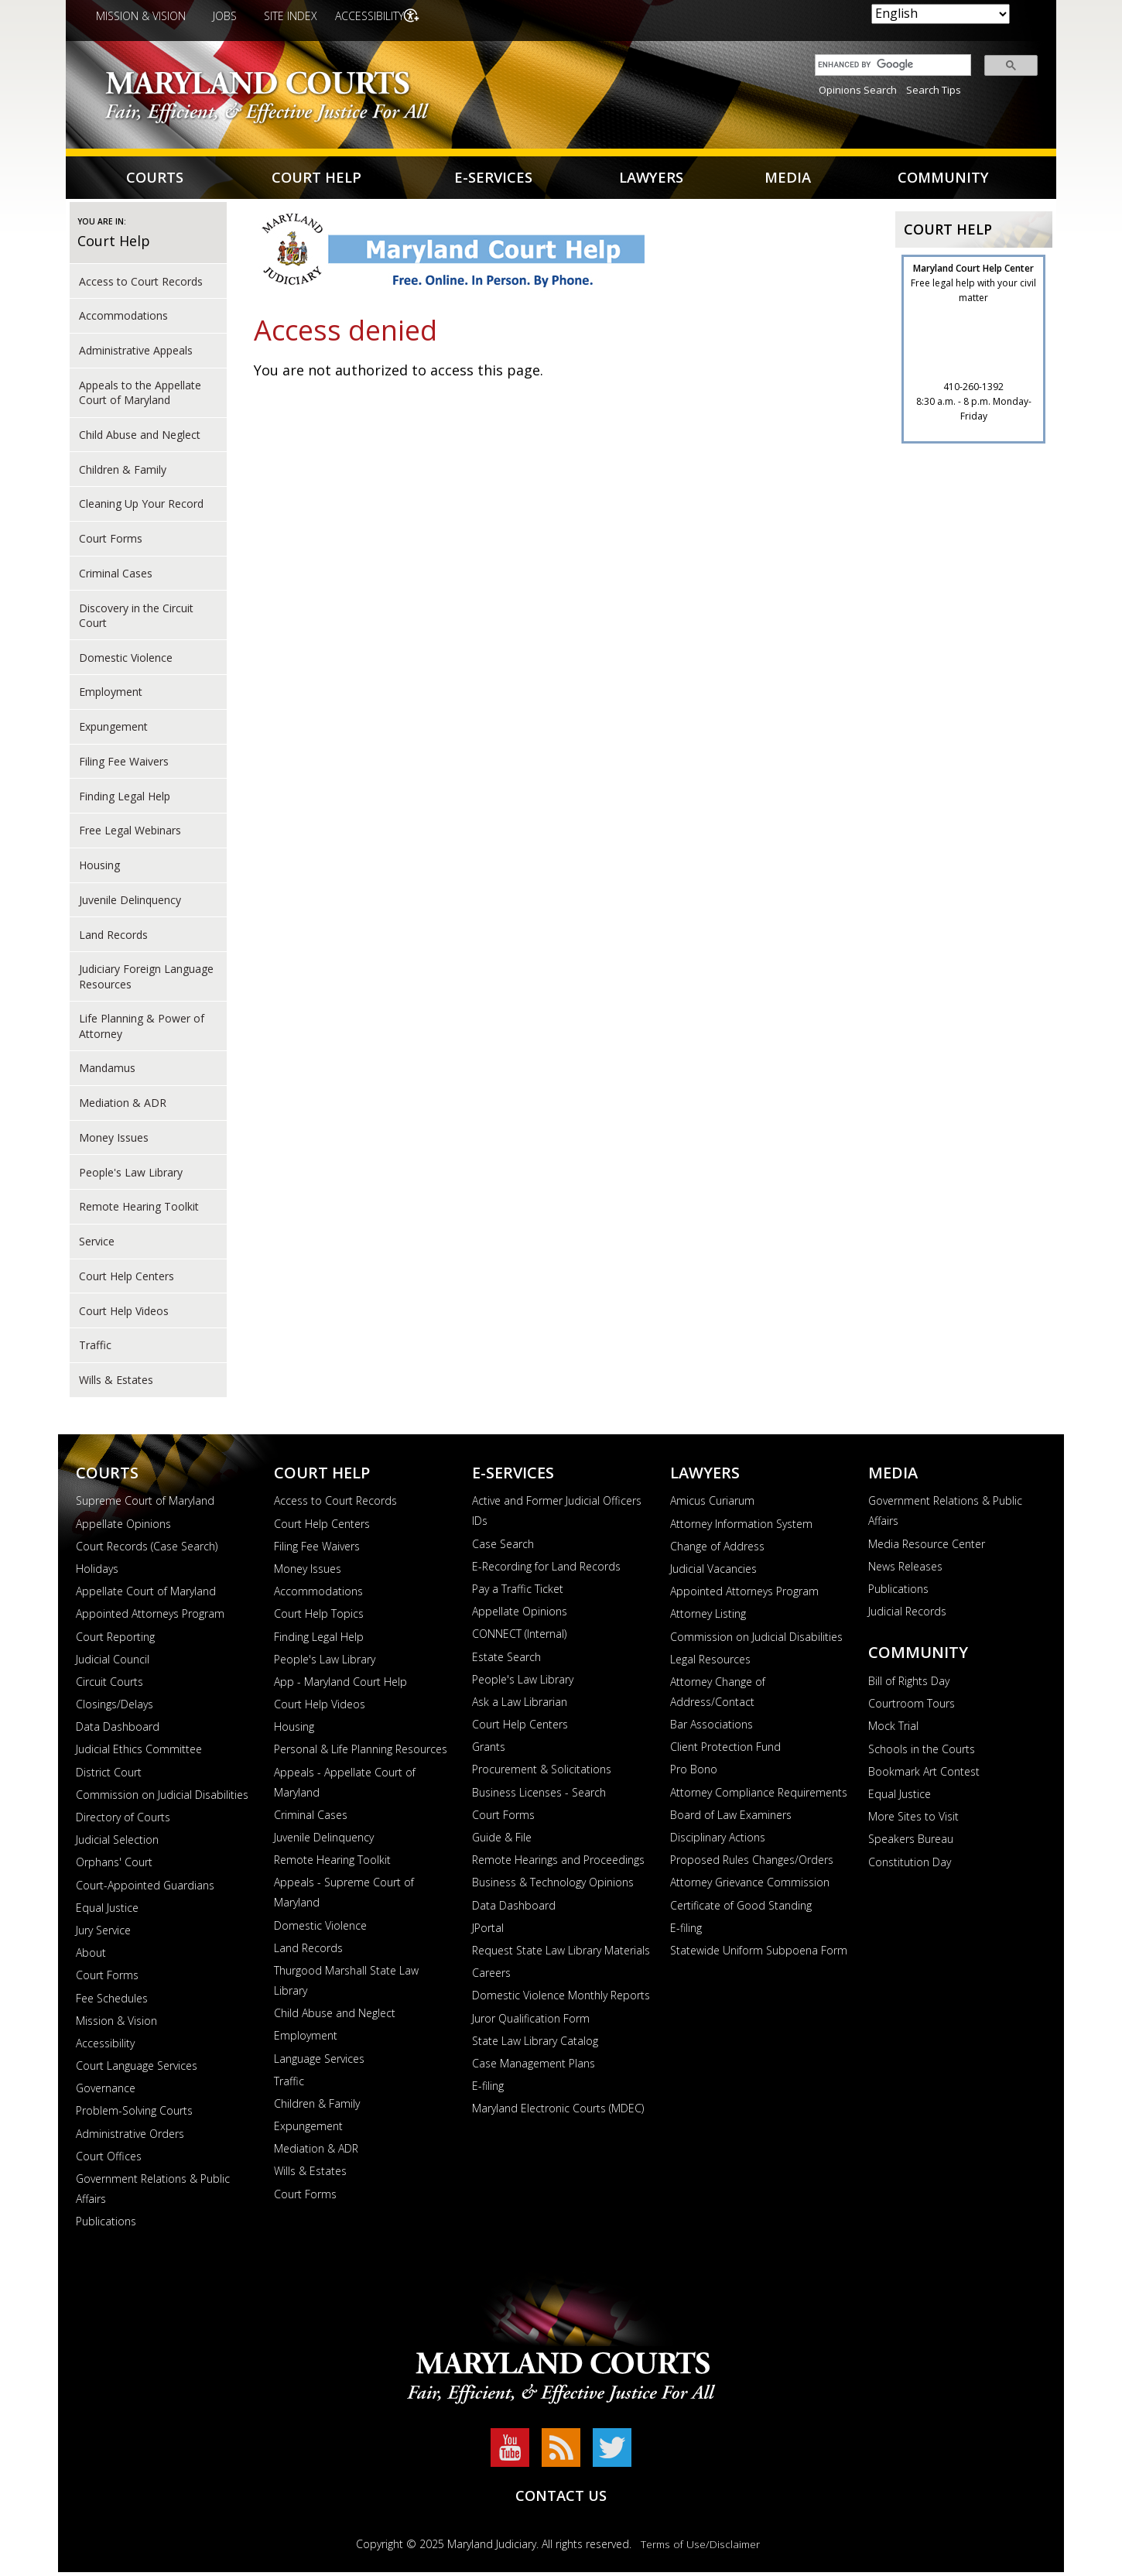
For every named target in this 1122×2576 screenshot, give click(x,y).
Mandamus (107, 1071)
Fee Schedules (112, 2001)
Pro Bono (693, 1773)
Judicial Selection (117, 1843)
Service (97, 1245)
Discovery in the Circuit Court (136, 618)
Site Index (290, 16)
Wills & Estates (116, 1383)
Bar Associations (711, 1728)
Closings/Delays (114, 1708)
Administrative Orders (130, 2137)
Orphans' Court (114, 1865)
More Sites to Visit (913, 1820)
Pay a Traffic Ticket (517, 1592)
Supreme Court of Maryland (145, 1504)
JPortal (488, 1931)
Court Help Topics (319, 1617)
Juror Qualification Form (531, 2021)
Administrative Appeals (136, 354)
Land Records (113, 937)
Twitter (612, 2451)
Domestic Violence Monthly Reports (561, 1999)
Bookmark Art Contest (924, 1775)
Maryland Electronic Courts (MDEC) (558, 2112)
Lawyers (650, 179)
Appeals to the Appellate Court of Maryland (140, 396)
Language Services (319, 2061)
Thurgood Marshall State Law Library (346, 1984)
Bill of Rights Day (908, 1684)
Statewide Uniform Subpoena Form (758, 1954)
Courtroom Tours (911, 1707)
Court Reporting (115, 1639)
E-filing (488, 2089)
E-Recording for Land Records (546, 1570)
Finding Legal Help (124, 799)
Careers (491, 1976)
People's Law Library (324, 1663)
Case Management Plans (533, 2067)
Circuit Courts (109, 1685)
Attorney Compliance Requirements (758, 1796)
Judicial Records (907, 1615)
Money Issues (114, 1141)
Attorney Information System (741, 1527)
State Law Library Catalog (535, 2044)
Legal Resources (710, 1663)
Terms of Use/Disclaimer (700, 2547)
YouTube (510, 2451)
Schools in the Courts (921, 1752)
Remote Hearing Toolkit (139, 1210)
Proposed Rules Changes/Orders (751, 1863)
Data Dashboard (117, 1730)
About (91, 1956)
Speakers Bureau (910, 1842)
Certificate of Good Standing (741, 1909)
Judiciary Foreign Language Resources (146, 980)
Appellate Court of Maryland (146, 1595)
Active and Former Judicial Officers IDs (556, 1514)
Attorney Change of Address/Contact (717, 1695)
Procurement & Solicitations (541, 1773)
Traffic (95, 1348)
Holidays (97, 1572)
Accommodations (123, 319)
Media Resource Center (926, 1547)
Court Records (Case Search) (146, 1550)
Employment (110, 695)
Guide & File (502, 1841)
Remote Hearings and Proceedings (558, 1863)
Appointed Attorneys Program (150, 1617)
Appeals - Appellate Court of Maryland (345, 1786)
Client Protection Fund (725, 1750)
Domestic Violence (126, 660)
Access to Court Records (141, 284)
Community (942, 179)
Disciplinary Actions (717, 1841)
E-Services (492, 179)
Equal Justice (107, 1911)
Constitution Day (909, 1865)
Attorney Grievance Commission (750, 1886)
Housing (99, 869)
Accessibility (372, 16)
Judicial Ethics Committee (139, 1752)
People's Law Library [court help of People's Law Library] (131, 1175)
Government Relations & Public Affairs (153, 2192)
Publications (106, 2225)
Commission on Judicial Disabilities (162, 1798)
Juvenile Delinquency (130, 903)
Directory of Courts (123, 1821)
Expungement (113, 730)
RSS (561, 2451)
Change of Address (717, 1550)
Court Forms (110, 542)
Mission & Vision (141, 16)
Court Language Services (136, 2069)
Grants (488, 1750)
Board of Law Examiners (731, 1818)
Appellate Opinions (123, 1527)
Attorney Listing (708, 1617)
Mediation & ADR (122, 1106)
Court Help (318, 179)
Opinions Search (858, 90)
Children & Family (122, 472)
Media (786, 179)
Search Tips (933, 90)
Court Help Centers (126, 1280)
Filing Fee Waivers (124, 765)
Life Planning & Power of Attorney (141, 1029)
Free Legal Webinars (130, 834)
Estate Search (506, 1660)
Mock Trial (893, 1729)
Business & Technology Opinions (553, 1886)
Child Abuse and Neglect (139, 438)
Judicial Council (112, 1663)
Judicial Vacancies (713, 1572)
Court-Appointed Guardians (145, 1889)
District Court (109, 1776)
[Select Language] (940, 14)
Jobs (225, 16)
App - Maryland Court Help (340, 1685)
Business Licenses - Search (539, 1796)
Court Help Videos (124, 1314)
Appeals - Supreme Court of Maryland (344, 1896)
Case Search (503, 1547)
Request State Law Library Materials (561, 1954)
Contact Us (561, 2499)
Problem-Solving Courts (134, 2114)
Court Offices (109, 2160)
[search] (889, 64)
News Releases (905, 1570)
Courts (156, 179)
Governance (105, 2091)
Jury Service (103, 1934)
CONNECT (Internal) (519, 1637)
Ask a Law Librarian (519, 1705)
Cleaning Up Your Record (141, 507)
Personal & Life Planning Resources (360, 1752)
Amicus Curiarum (712, 1504)
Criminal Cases (115, 577)
